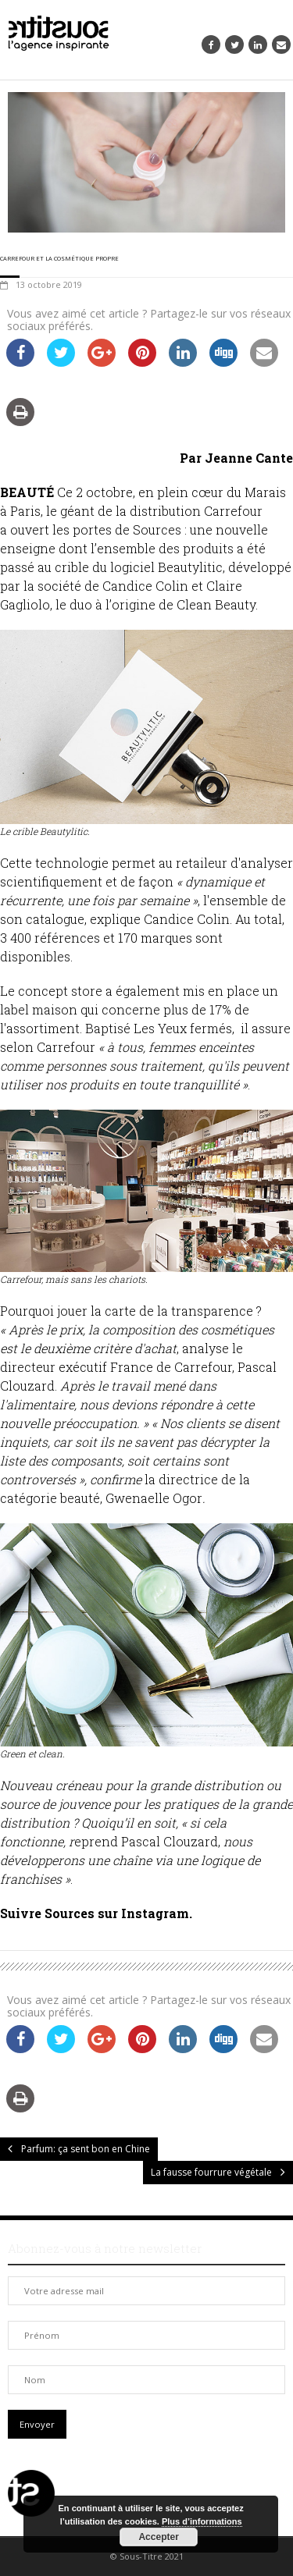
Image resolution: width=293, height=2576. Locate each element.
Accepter (158, 2537)
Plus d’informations (202, 2521)
